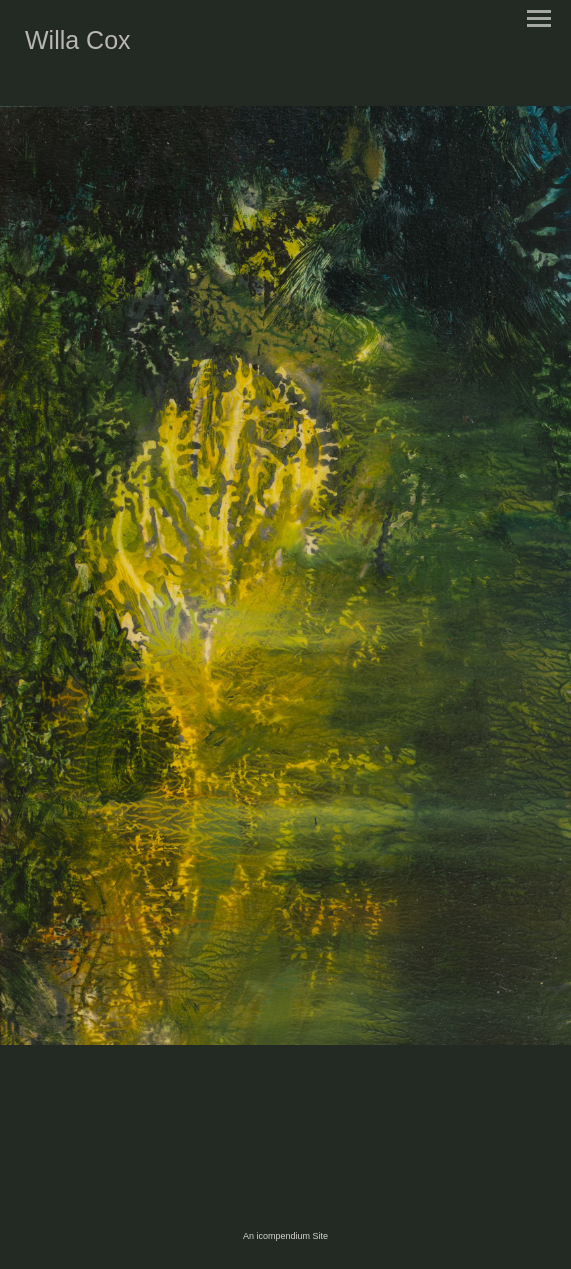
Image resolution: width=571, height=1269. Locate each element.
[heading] (78, 45)
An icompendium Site (285, 1236)
